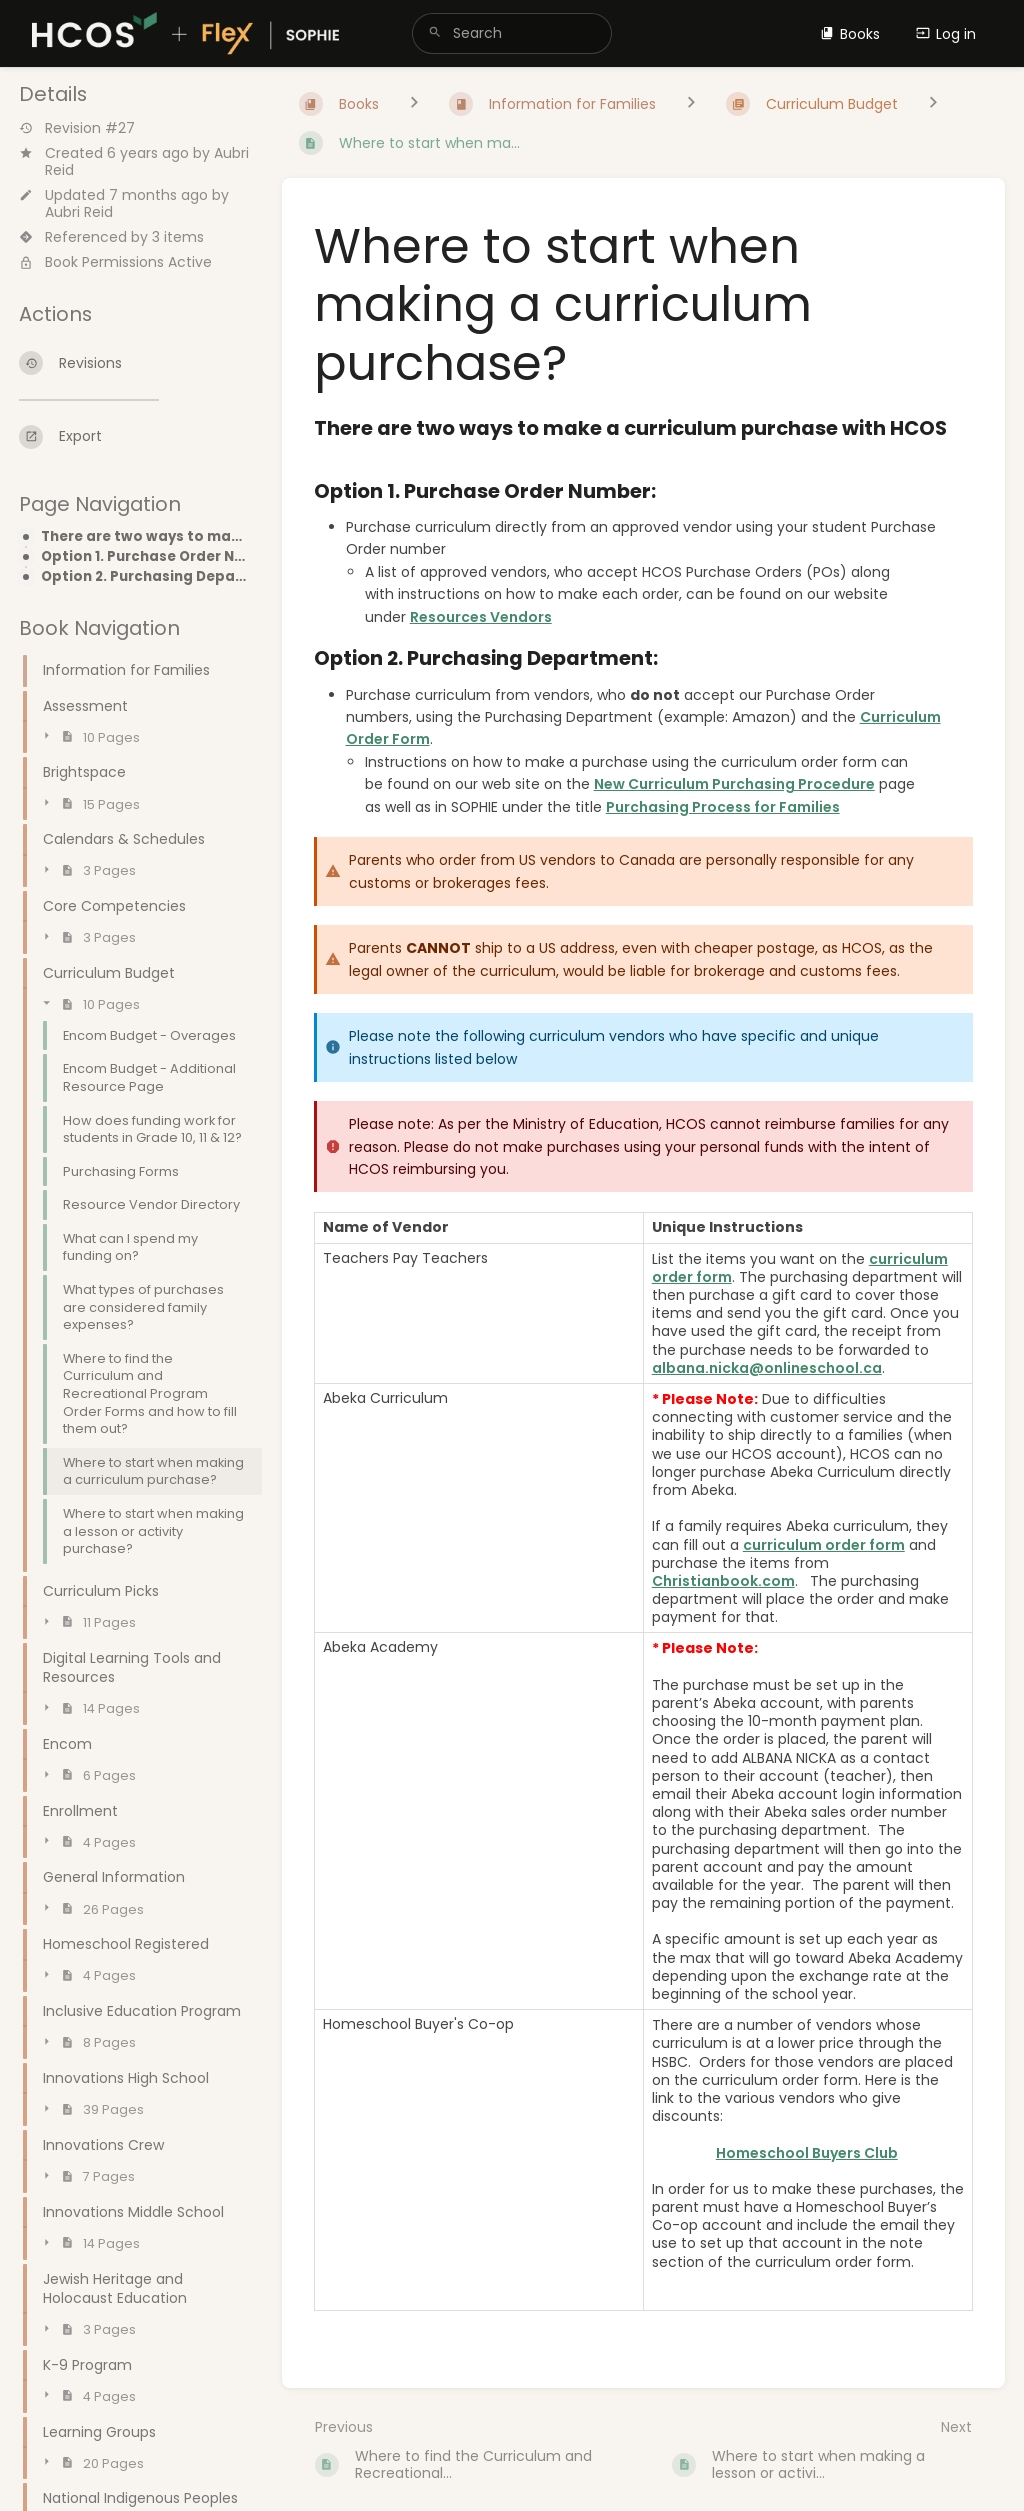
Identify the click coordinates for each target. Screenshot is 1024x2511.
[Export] (134, 437)
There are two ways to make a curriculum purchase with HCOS (145, 537)
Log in (946, 34)
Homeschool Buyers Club (807, 2153)
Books (850, 34)
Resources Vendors (481, 617)
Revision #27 (77, 128)
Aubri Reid (79, 212)
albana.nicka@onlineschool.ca (767, 1368)
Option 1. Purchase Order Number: (145, 557)
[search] (512, 33)
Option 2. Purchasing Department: (145, 577)
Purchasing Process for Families (723, 807)
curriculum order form (824, 1545)
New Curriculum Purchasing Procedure (734, 784)
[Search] (435, 33)
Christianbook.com (723, 1581)
